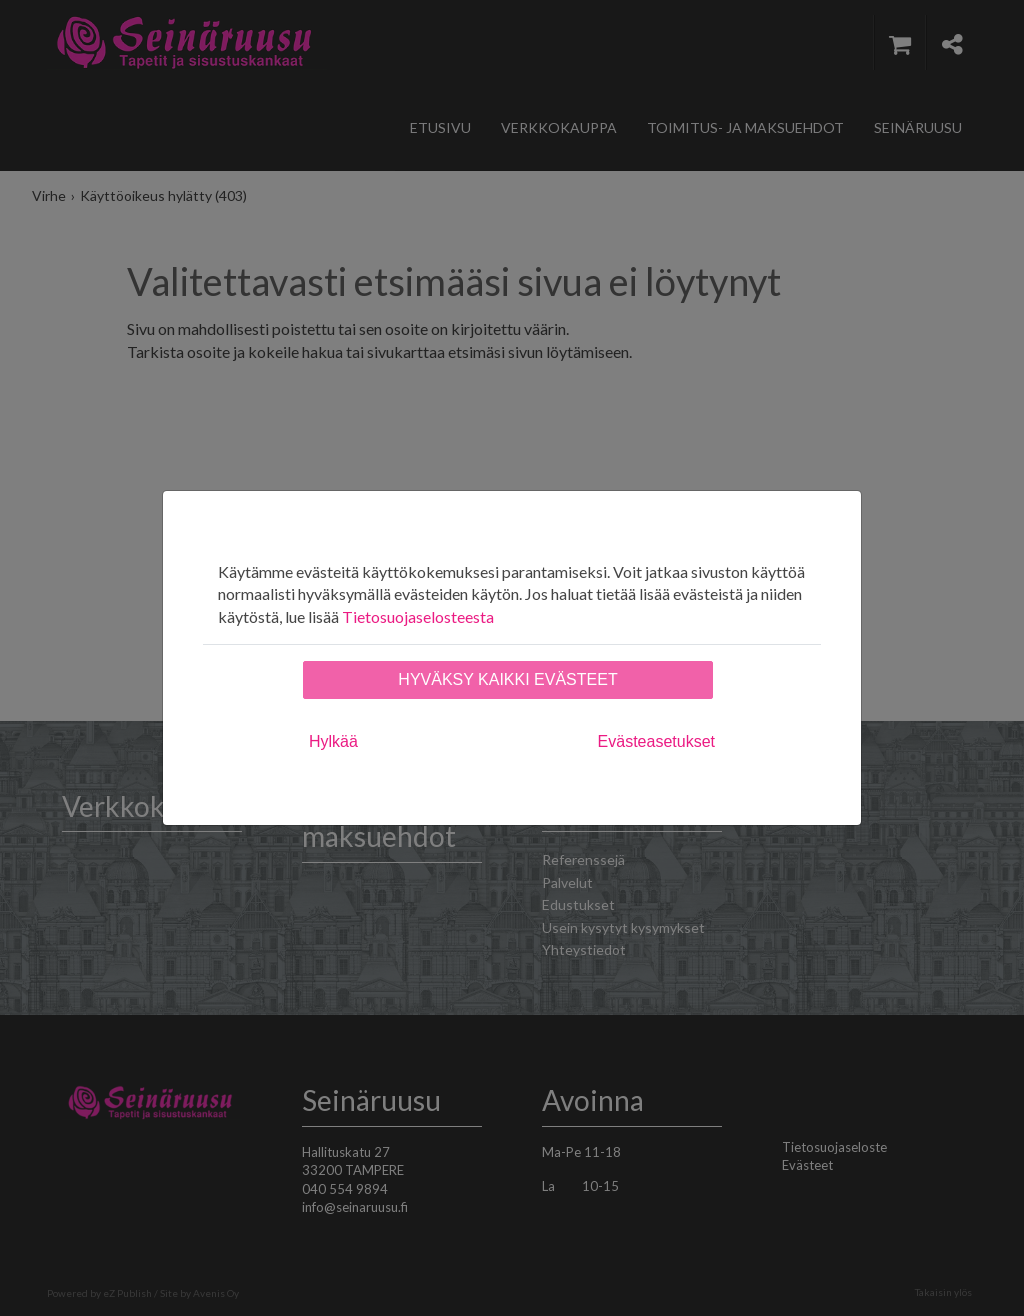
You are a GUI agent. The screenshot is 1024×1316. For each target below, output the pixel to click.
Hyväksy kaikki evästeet (507, 679)
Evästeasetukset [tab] (656, 741)
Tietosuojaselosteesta (418, 616)
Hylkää (333, 741)
